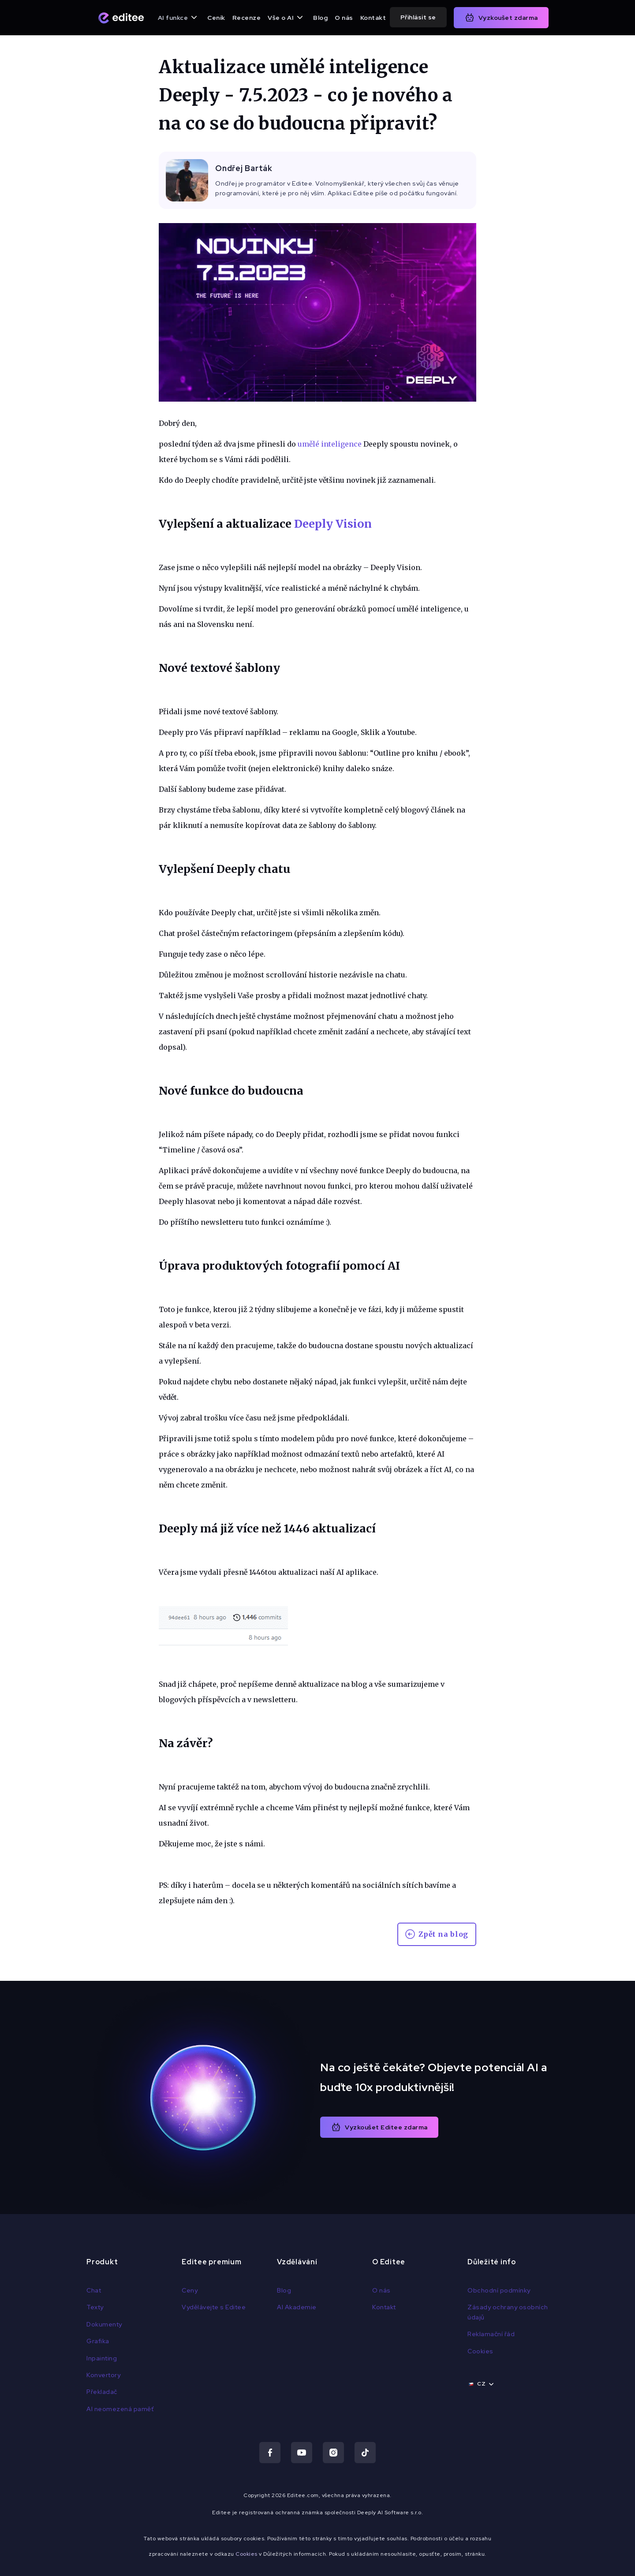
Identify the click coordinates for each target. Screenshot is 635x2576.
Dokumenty (104, 2324)
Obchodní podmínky (498, 2290)
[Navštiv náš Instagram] (333, 2452)
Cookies (480, 2351)
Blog (320, 18)
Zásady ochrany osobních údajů (507, 2312)
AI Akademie (297, 2307)
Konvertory (103, 2375)
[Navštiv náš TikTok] (365, 2452)
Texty (95, 2307)
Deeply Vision (333, 524)
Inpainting (101, 2358)
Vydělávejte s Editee (214, 2307)
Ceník (216, 18)
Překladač (101, 2392)
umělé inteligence (330, 444)
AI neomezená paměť (119, 2409)
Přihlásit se (418, 17)
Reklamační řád (491, 2334)
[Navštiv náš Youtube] (301, 2452)
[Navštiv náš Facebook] (269, 2452)
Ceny (190, 2290)
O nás (344, 18)
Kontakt (373, 18)
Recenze (246, 18)
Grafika (97, 2341)
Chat (93, 2290)
